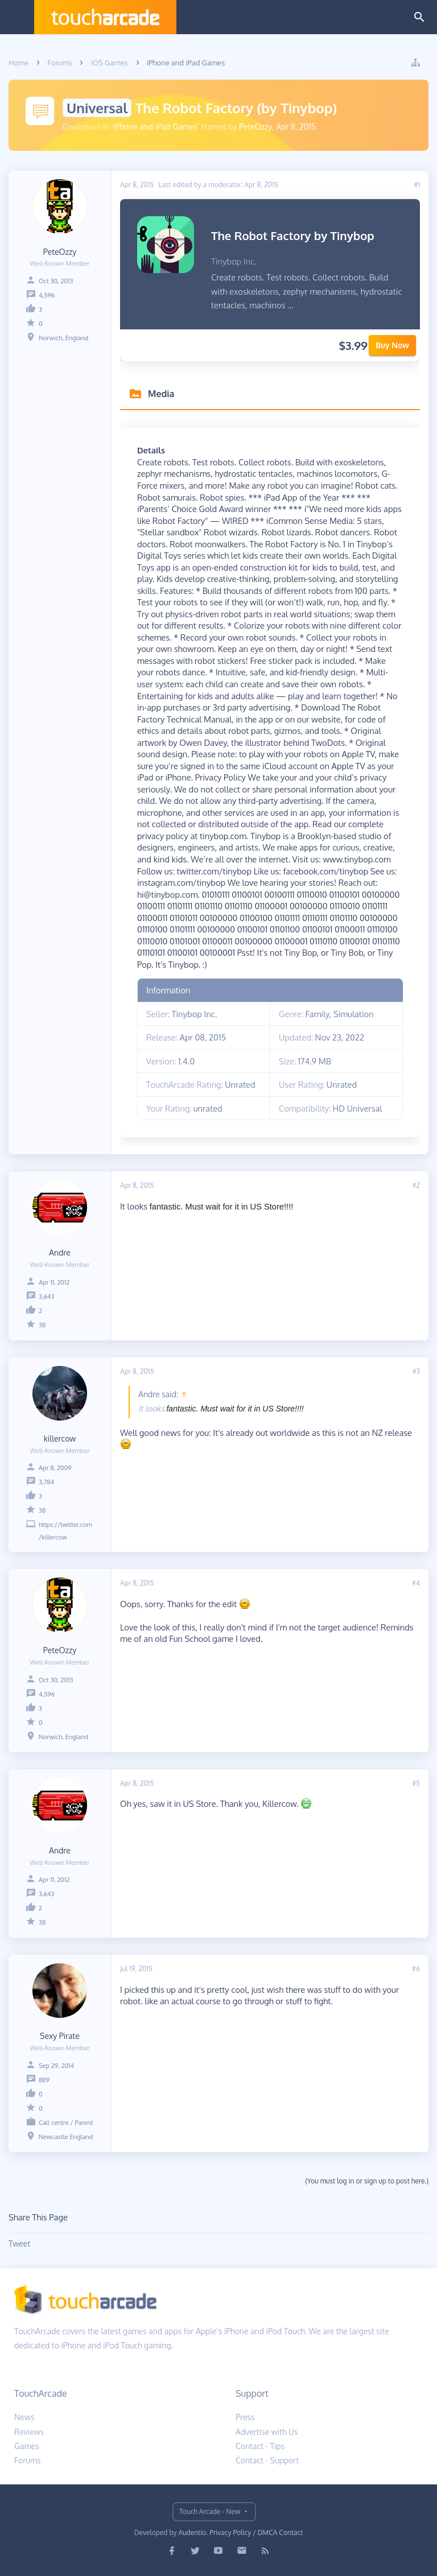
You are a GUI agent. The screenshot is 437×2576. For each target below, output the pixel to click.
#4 (416, 1583)
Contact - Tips (260, 2446)
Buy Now (392, 345)
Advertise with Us (267, 2432)
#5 (416, 1783)
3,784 (46, 1482)
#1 (417, 184)
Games (26, 2446)
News (24, 2417)
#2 (416, 1185)
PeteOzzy (255, 126)
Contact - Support (267, 2460)
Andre (60, 1252)
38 (42, 1325)
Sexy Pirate (60, 2036)
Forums (27, 2460)
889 (44, 2080)
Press (245, 2417)
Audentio (193, 2532)
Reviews (29, 2432)
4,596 (47, 295)
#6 (416, 1968)
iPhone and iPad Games (155, 126)
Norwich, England (63, 338)
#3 (416, 1371)
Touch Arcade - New (209, 2511)
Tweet (19, 2243)
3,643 (47, 1297)
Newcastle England (66, 2137)
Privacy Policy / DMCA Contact (256, 2532)
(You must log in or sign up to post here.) (366, 2181)
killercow (60, 1438)
